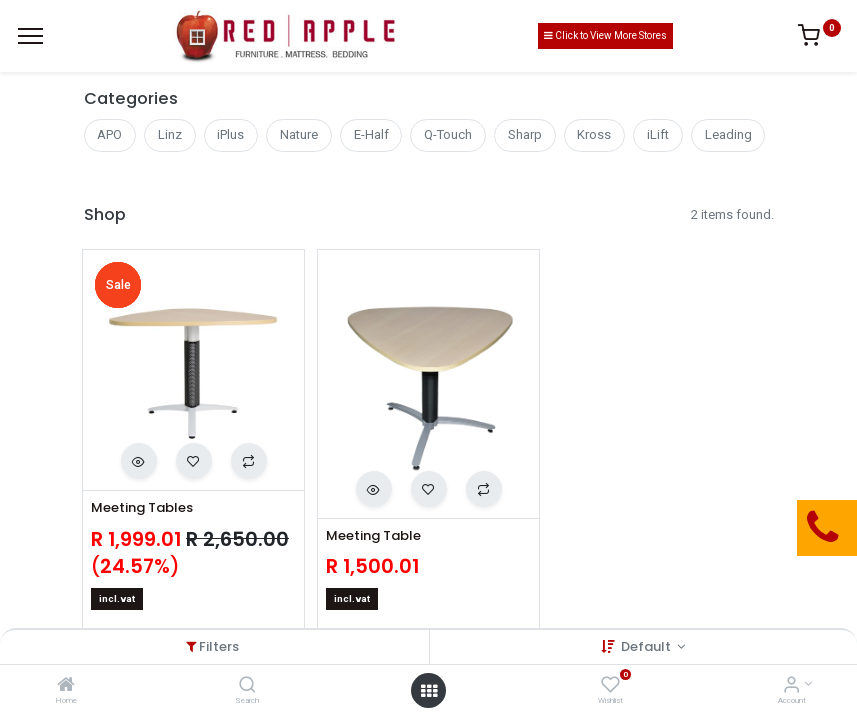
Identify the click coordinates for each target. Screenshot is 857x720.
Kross (594, 134)
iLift (658, 134)
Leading (728, 134)
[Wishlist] (610, 686)
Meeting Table (373, 536)
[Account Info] (791, 686)
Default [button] (647, 646)
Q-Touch (448, 134)
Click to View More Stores (605, 35)
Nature (299, 134)
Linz (170, 134)
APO (109, 134)
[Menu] (30, 36)
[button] (139, 461)
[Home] (66, 686)
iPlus (230, 134)
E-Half (371, 134)
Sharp (525, 134)
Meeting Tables (142, 508)
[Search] (247, 686)
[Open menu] (429, 691)
